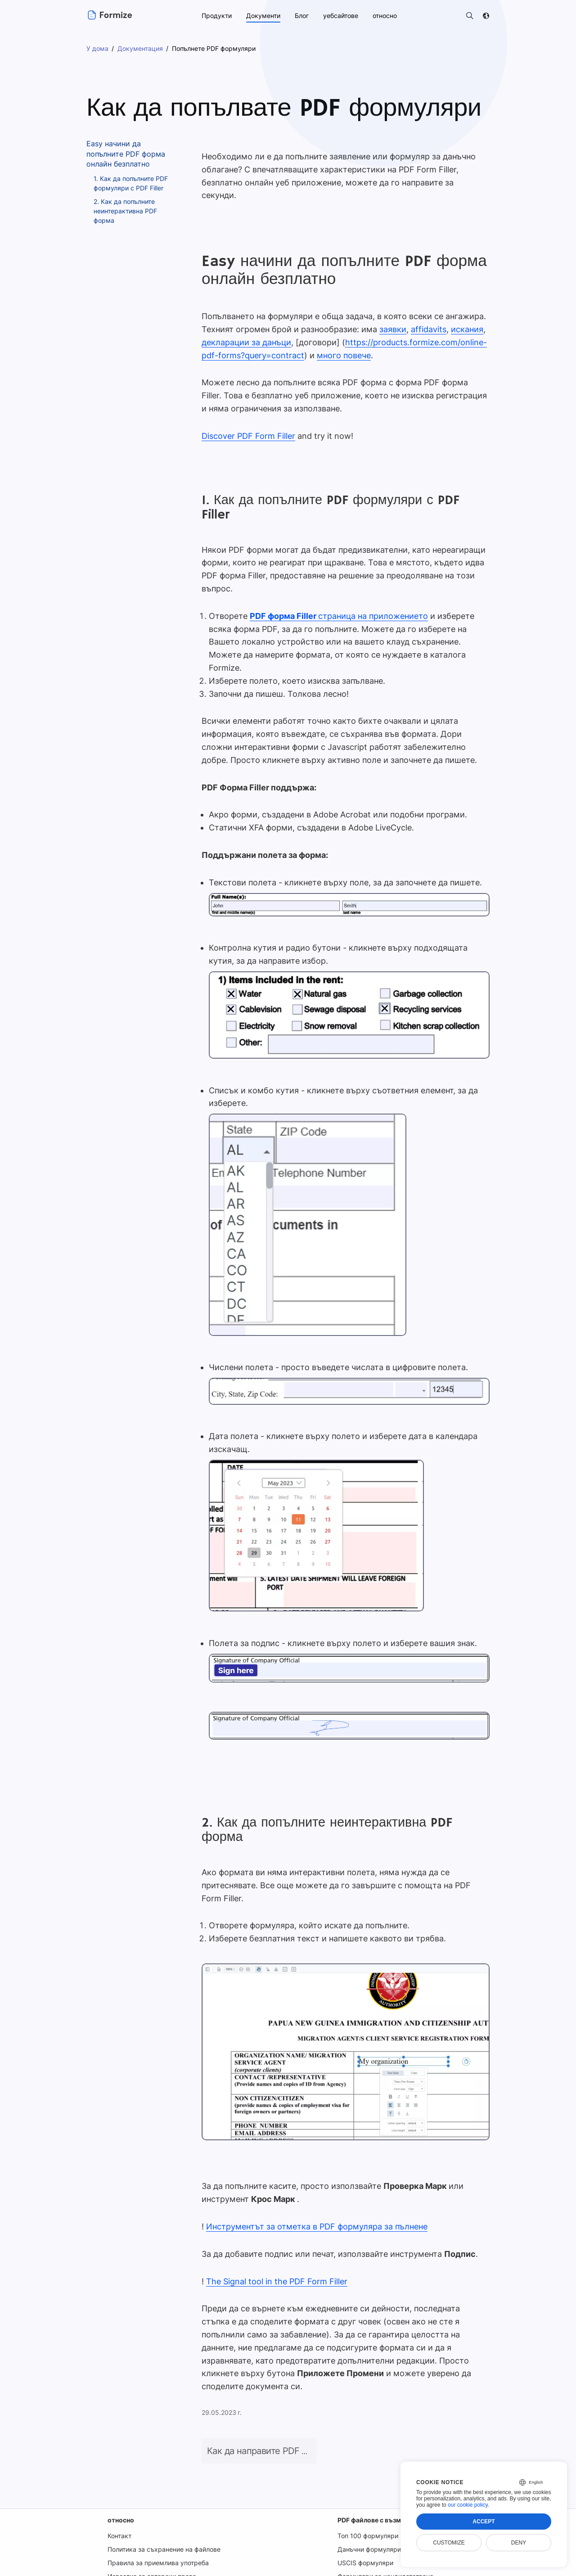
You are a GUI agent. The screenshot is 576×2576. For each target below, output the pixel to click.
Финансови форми (364, 2551)
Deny (518, 2543)
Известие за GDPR (135, 2551)
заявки (388, 316)
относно (120, 2481)
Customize (448, 2543)
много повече (340, 342)
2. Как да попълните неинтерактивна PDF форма (126, 211)
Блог (301, 15)
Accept (483, 2521)
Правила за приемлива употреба (157, 2524)
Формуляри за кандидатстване (384, 2537)
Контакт (119, 2497)
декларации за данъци (245, 329)
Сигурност (435, 2567)
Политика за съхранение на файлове (163, 2510)
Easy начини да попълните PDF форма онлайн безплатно (125, 153)
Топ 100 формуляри (366, 2497)
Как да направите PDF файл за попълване (294, 2412)
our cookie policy (468, 2505)
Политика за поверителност (358, 2567)
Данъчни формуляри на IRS (378, 2510)
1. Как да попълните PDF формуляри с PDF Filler (132, 183)
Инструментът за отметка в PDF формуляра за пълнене (314, 2200)
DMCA (480, 2567)
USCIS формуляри (364, 2524)
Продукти (215, 15)
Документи (262, 15)
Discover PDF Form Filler (248, 423)
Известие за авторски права (150, 2537)
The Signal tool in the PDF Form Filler (275, 2255)
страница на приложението (334, 603)
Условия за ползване (264, 2567)
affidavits (422, 316)
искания (460, 316)
